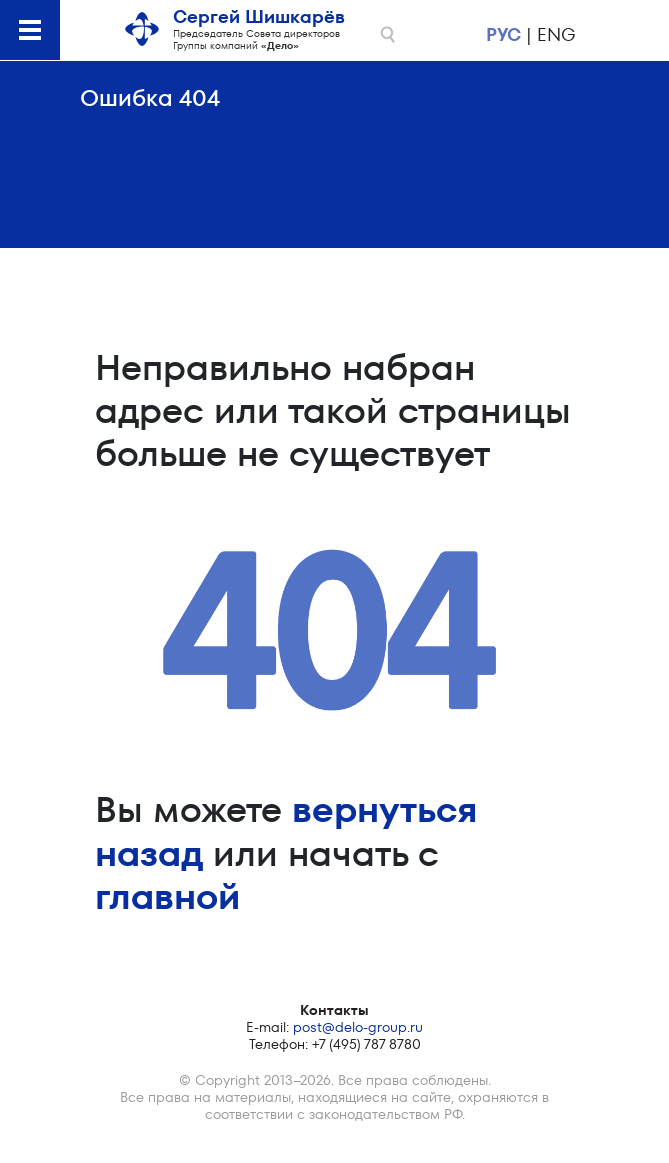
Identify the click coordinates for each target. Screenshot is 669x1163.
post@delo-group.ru (358, 1027)
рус (503, 34)
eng (556, 34)
